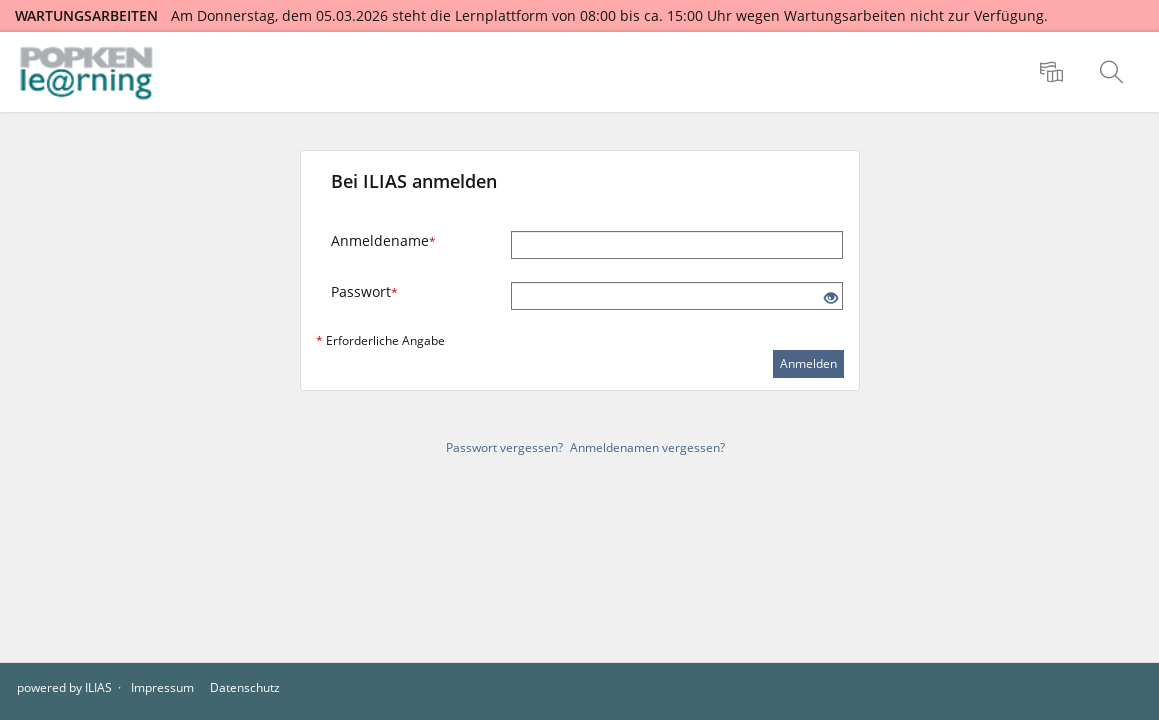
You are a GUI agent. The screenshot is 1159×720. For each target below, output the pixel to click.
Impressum (162, 687)
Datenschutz (245, 687)
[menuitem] (1054, 72)
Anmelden (808, 363)
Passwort (364, 291)
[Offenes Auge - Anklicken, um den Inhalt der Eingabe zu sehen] (831, 298)
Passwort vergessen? (504, 447)
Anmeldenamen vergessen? (647, 447)
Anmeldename (383, 240)
